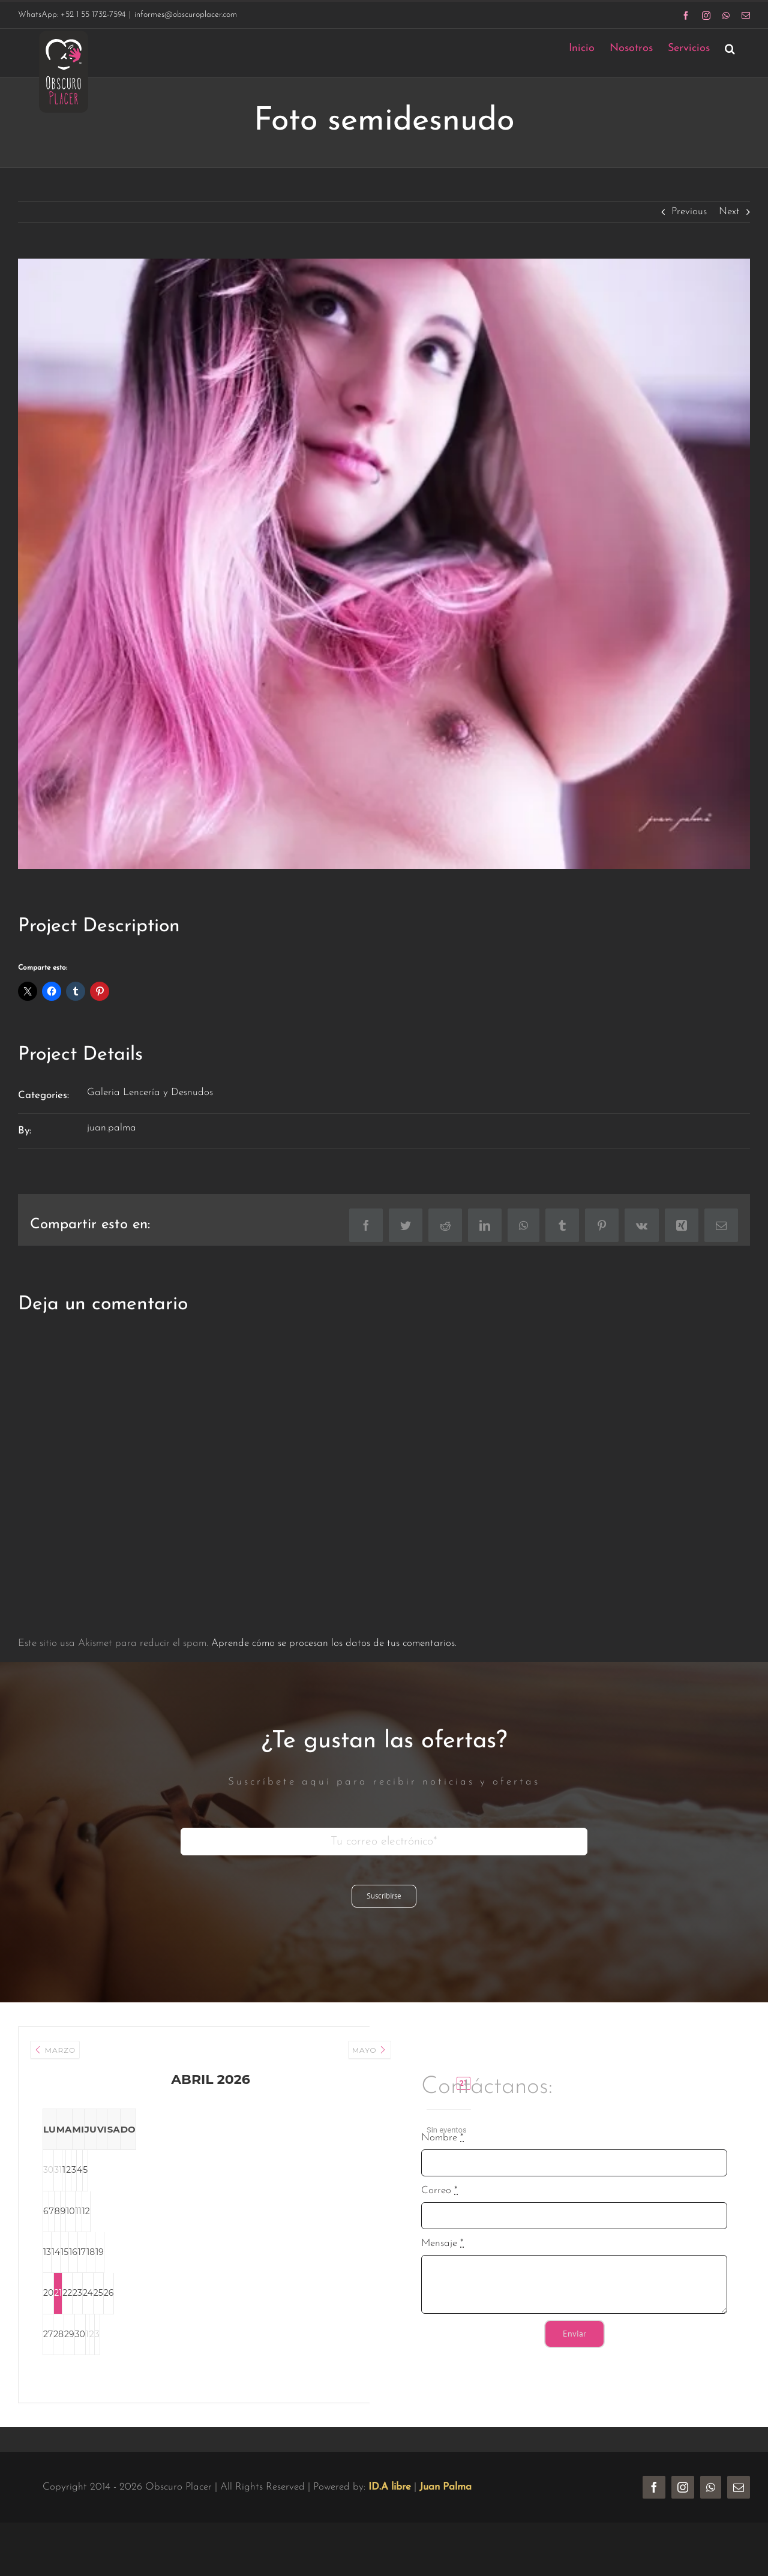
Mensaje (442, 2255)
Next (729, 211)
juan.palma (111, 1128)
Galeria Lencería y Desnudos (150, 1092)
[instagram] (682, 2509)
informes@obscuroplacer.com (185, 14)
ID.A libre (389, 2509)
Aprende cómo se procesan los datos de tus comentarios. (334, 1643)
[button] (730, 48)
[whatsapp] (710, 2509)
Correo (439, 2202)
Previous (689, 211)
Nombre (442, 2149)
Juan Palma (445, 2509)
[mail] (738, 2509)
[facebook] (654, 2509)
